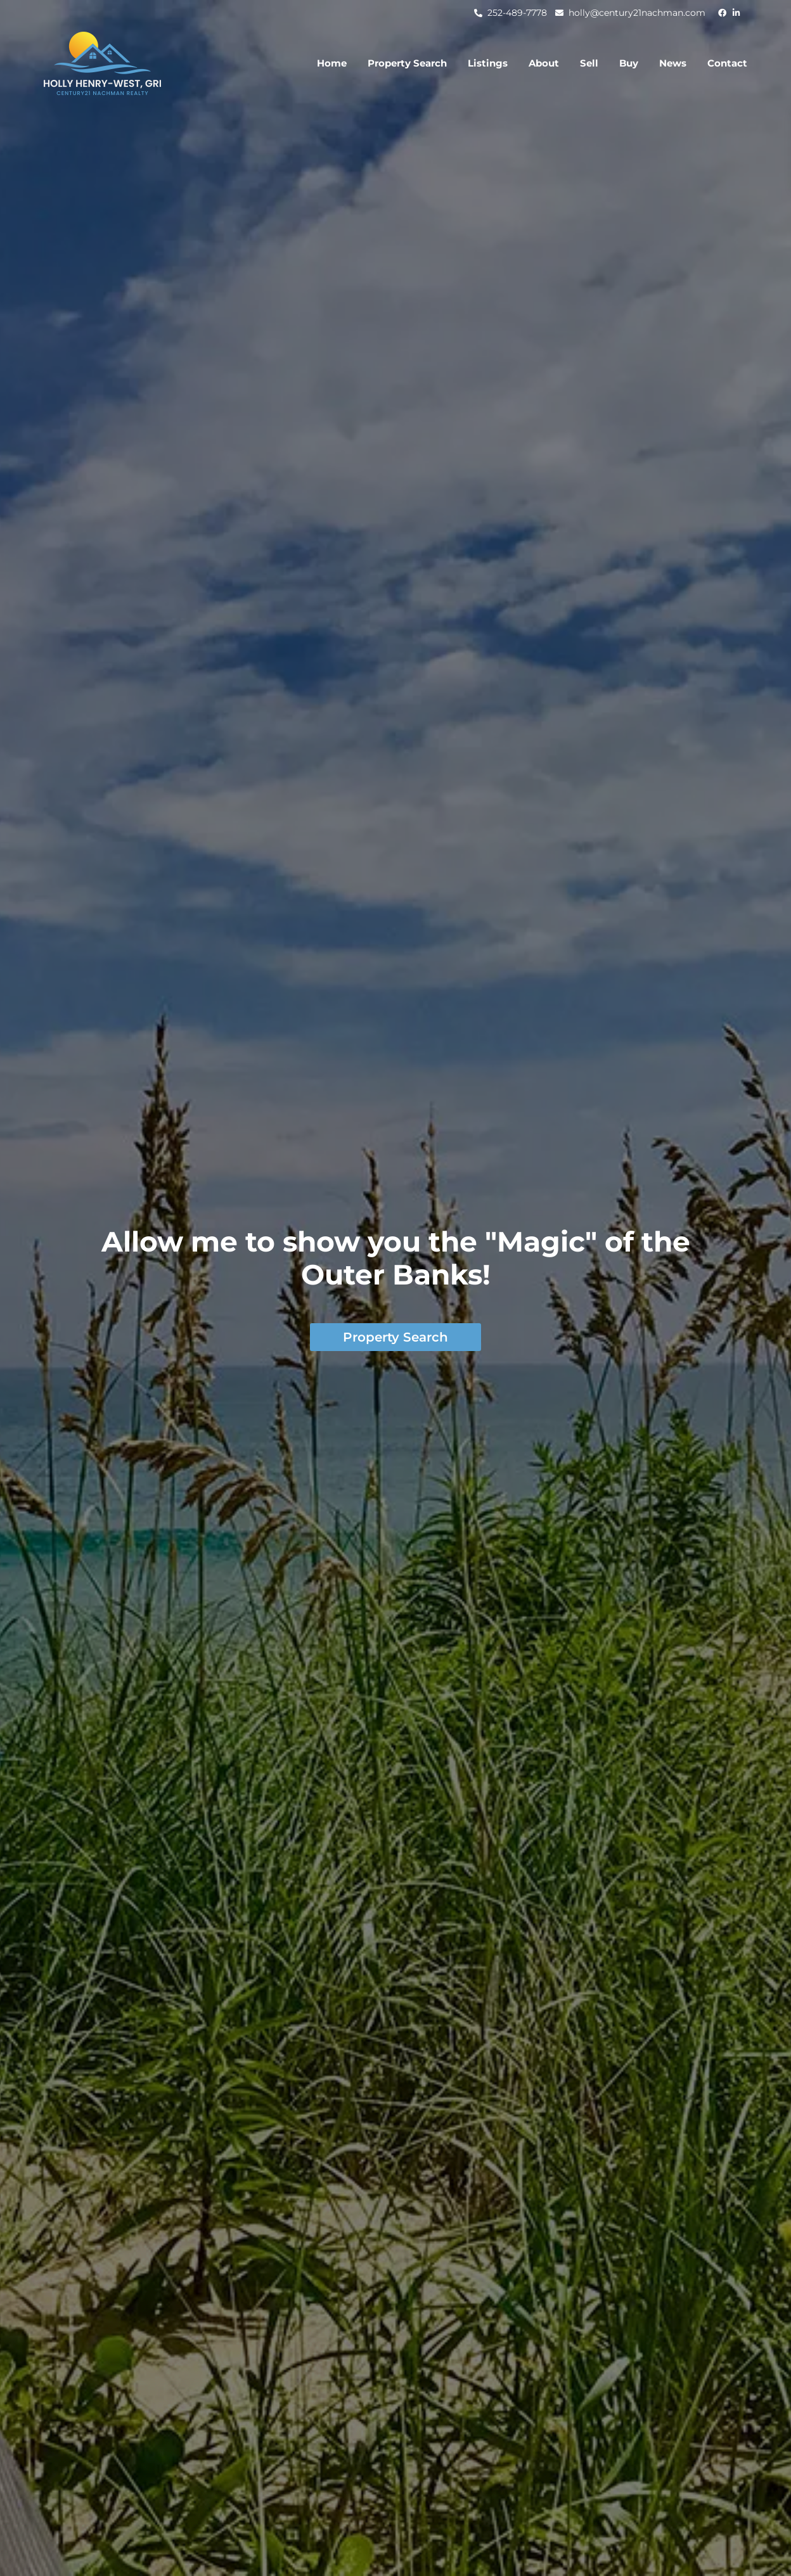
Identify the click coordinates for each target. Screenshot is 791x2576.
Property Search (407, 63)
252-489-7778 (517, 12)
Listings (488, 63)
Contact (727, 63)
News (672, 63)
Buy (628, 63)
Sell (589, 63)
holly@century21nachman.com (637, 12)
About (544, 63)
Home (332, 63)
